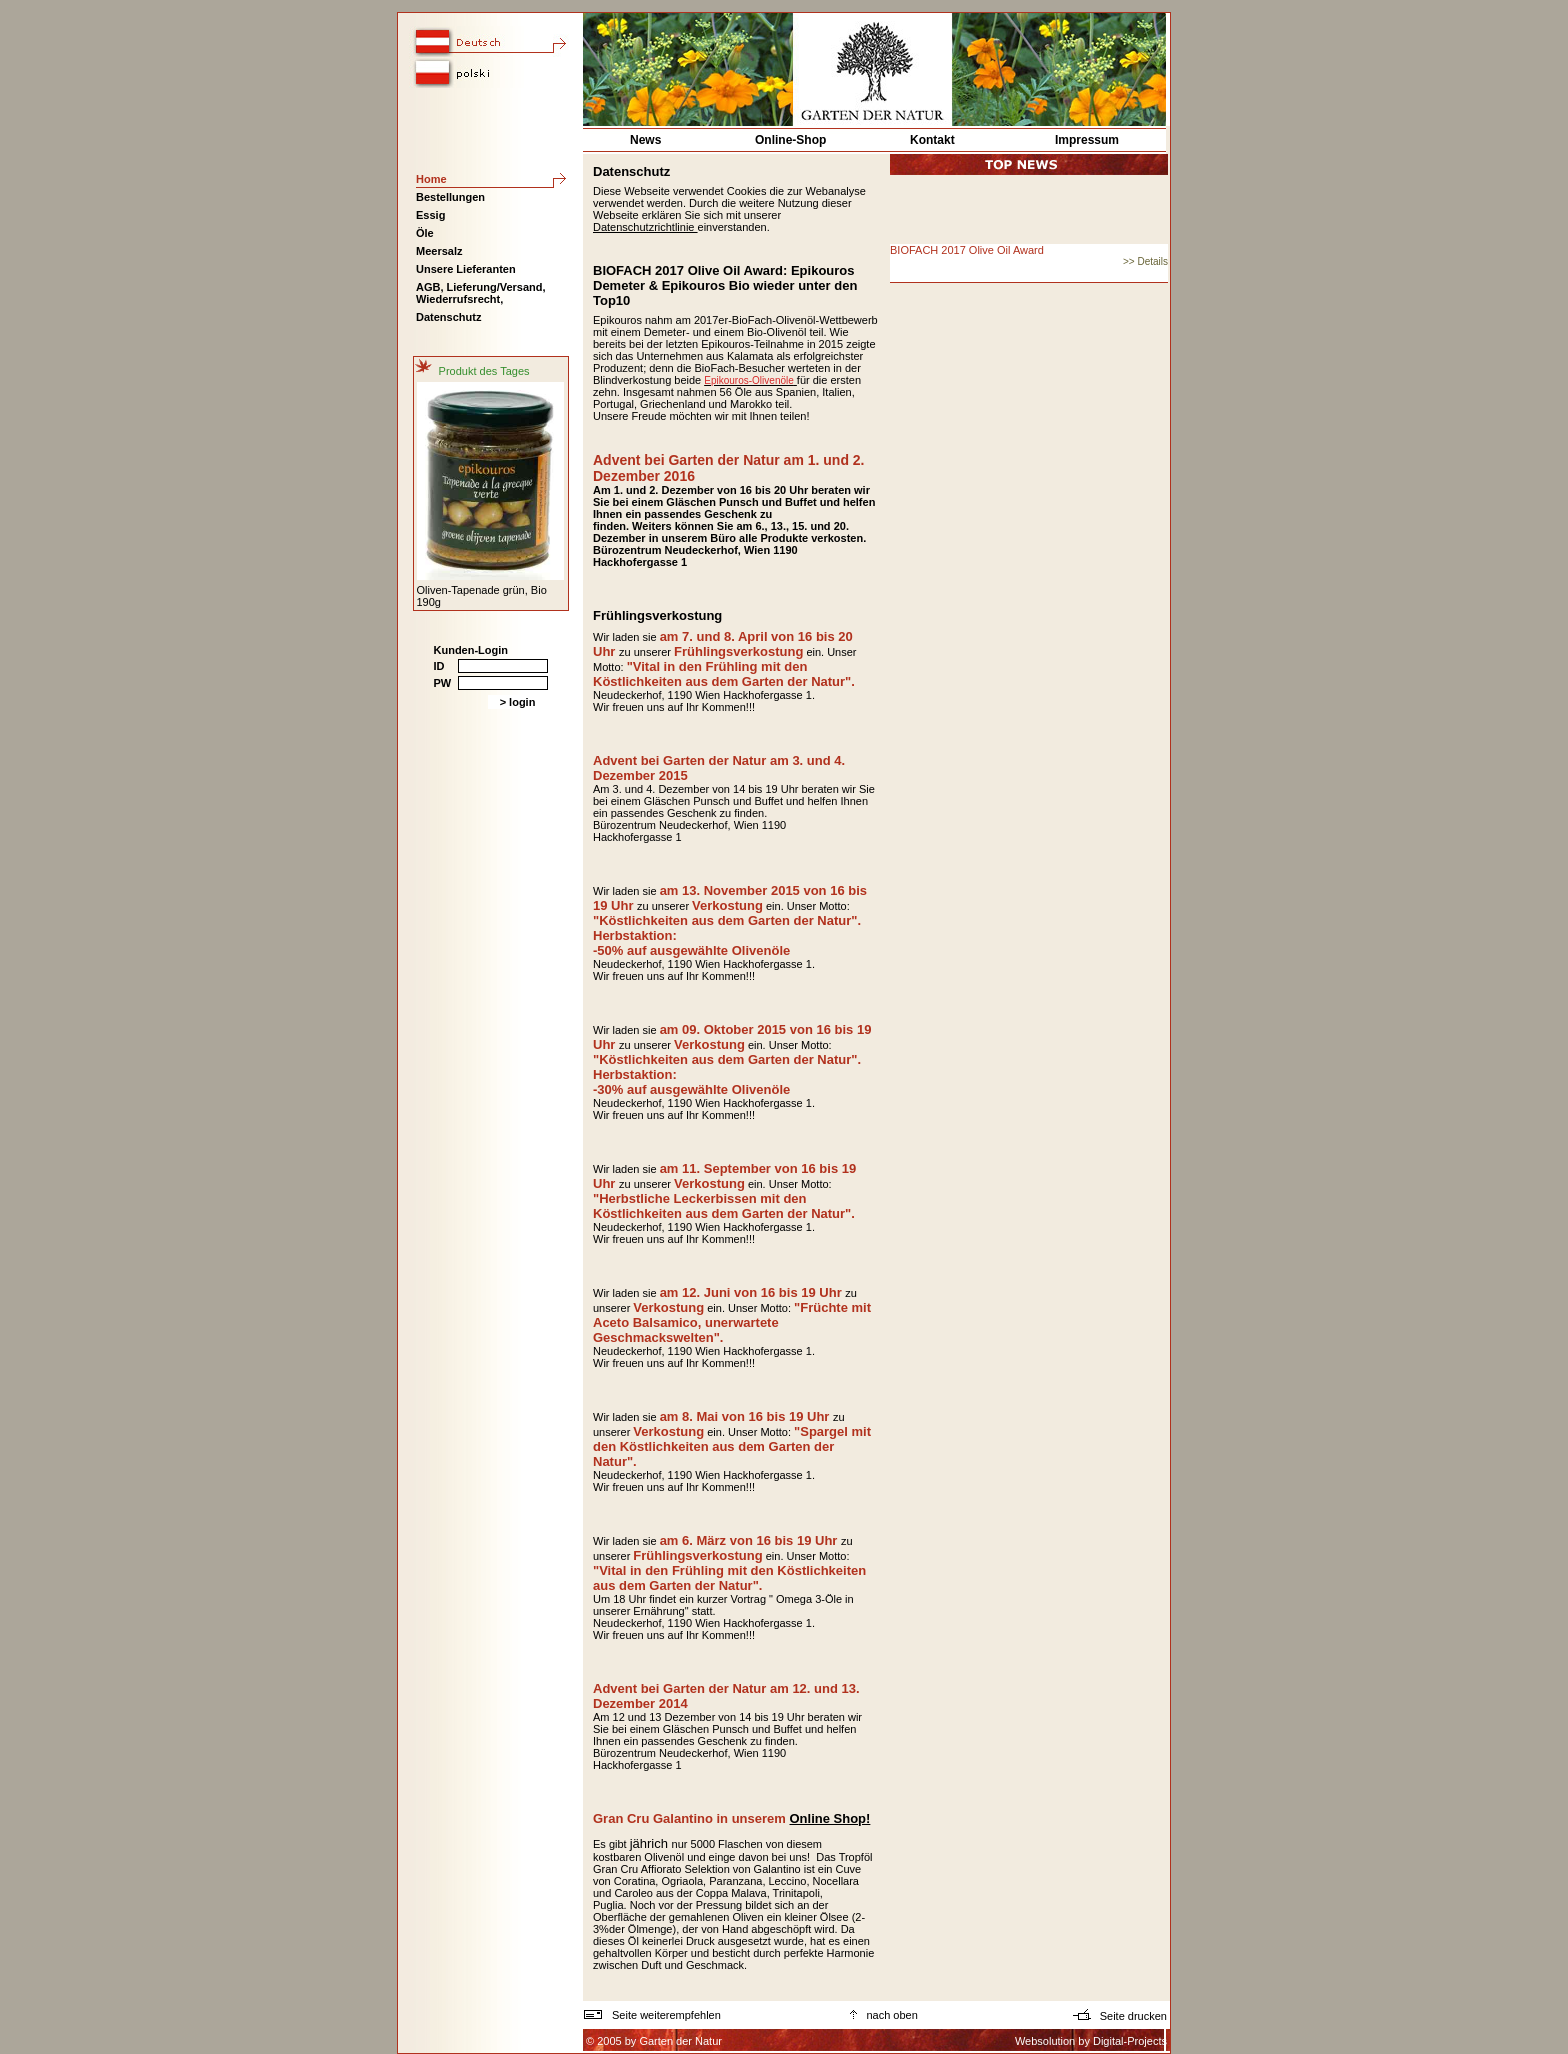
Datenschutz (448, 317)
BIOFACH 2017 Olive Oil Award (967, 250)
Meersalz (439, 251)
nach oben (883, 2015)
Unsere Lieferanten (466, 269)
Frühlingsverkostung (657, 615)
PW (443, 683)
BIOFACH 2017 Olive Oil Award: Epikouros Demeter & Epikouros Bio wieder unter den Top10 (725, 285)
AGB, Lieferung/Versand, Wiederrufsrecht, (481, 293)
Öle (425, 233)
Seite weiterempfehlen (652, 2015)
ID (439, 666)
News (645, 140)
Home (431, 179)
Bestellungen (450, 197)
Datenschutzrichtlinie (645, 227)
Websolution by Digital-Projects (1091, 2041)
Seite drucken (1121, 2016)
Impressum (1087, 140)
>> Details (1145, 261)
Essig (430, 215)
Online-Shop (790, 140)
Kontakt (932, 140)
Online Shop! (829, 1818)
